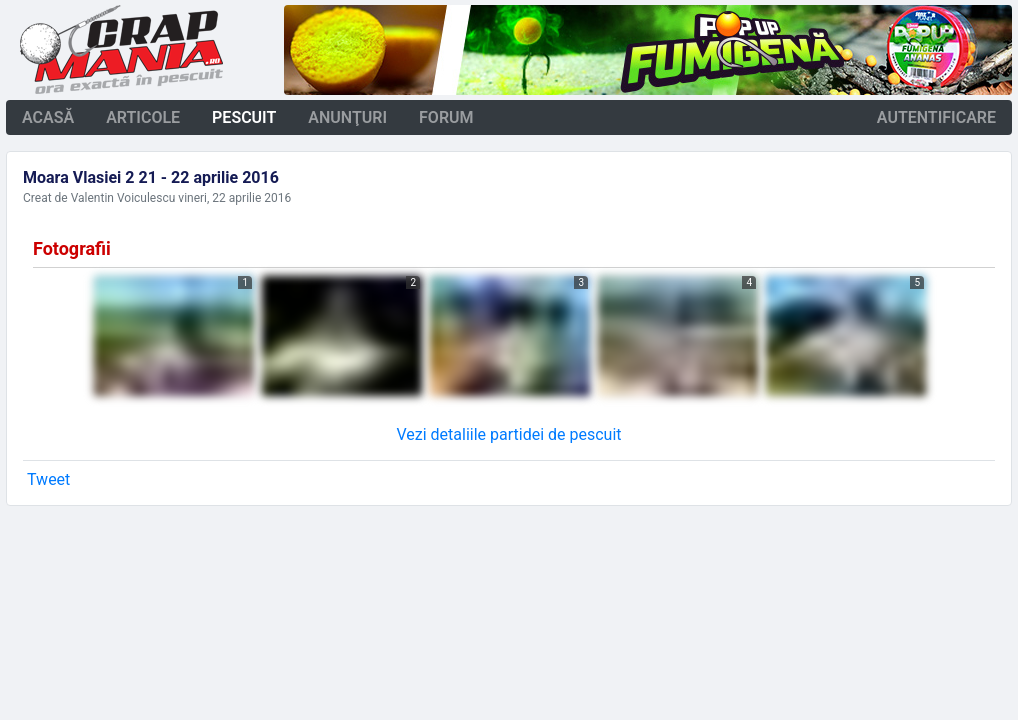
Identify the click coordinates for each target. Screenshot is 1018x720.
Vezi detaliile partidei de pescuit (508, 434)
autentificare (936, 117)
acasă (48, 117)
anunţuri (347, 117)
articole (143, 117)
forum (446, 117)
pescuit (244, 117)
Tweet (48, 479)
